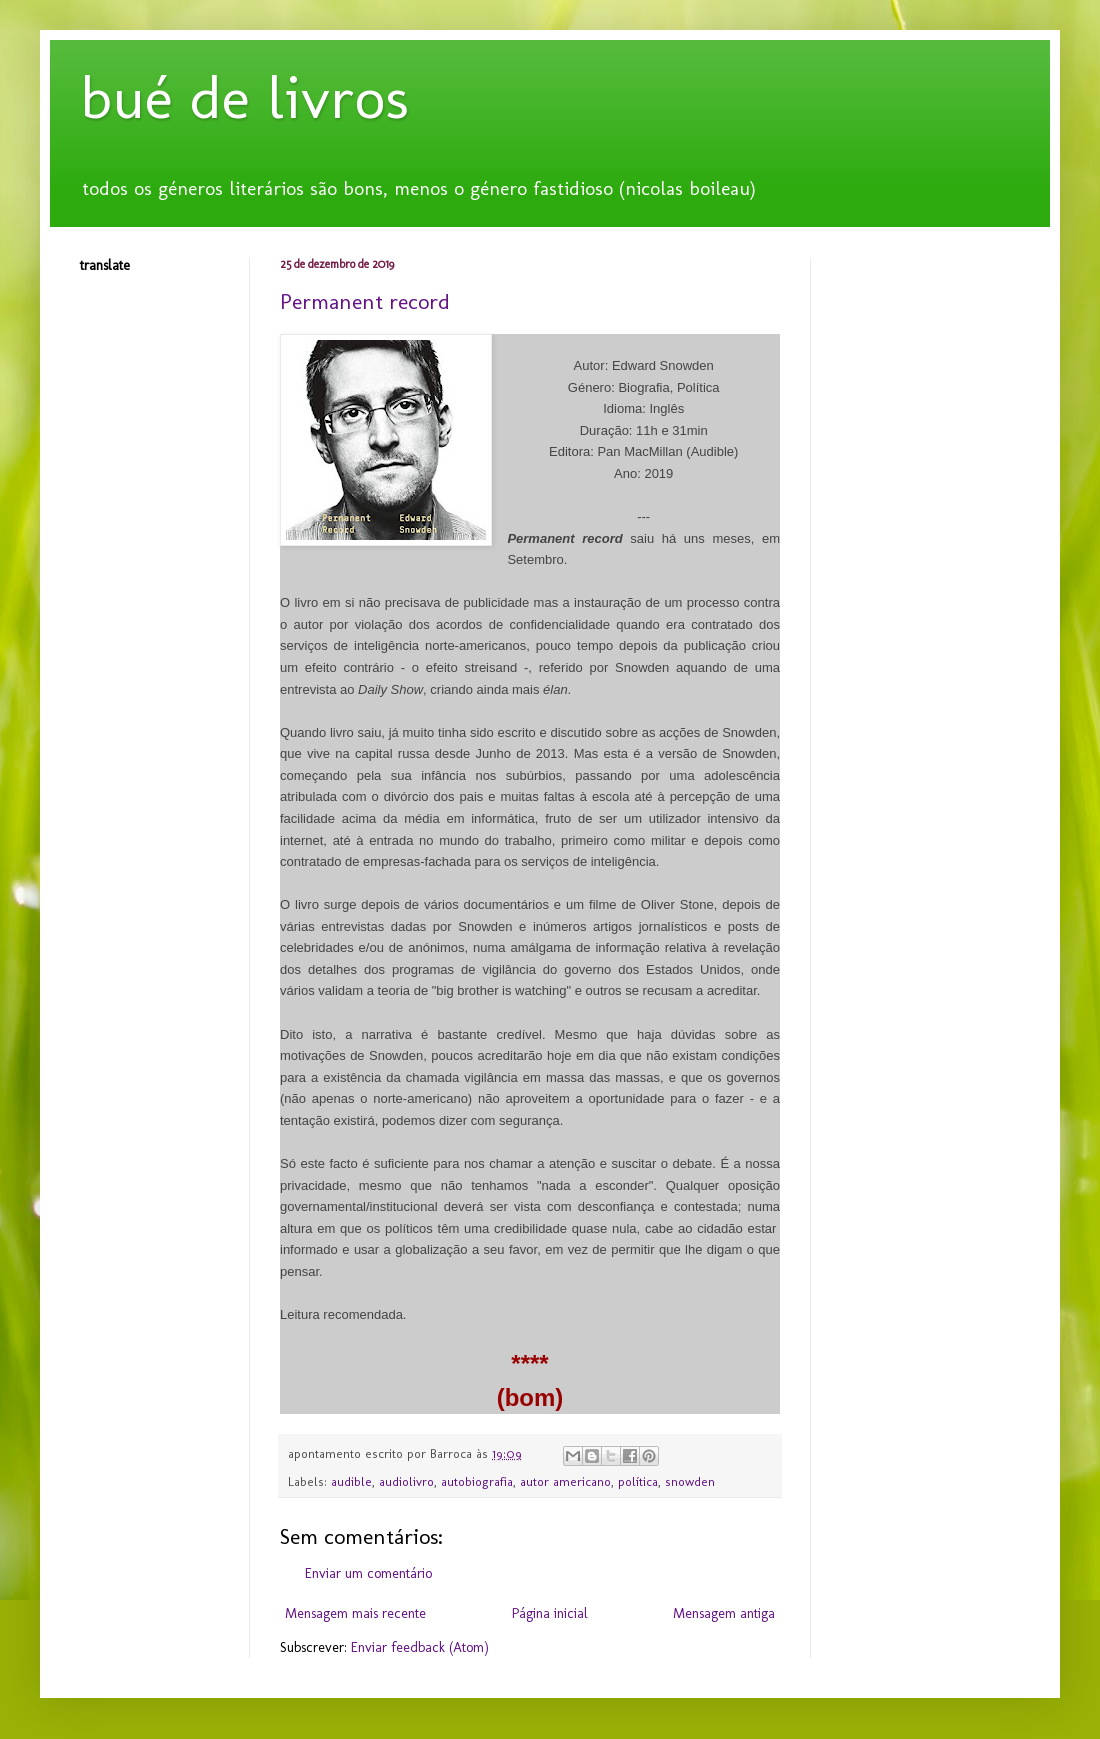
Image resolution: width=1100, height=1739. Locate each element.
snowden (690, 1481)
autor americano (565, 1481)
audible (351, 1481)
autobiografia (477, 1481)
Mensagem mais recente (355, 1613)
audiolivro (406, 1481)
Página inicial (550, 1613)
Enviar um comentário (368, 1573)
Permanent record (365, 301)
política (638, 1481)
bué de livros (244, 97)
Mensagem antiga (724, 1613)
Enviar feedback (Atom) (420, 1647)
